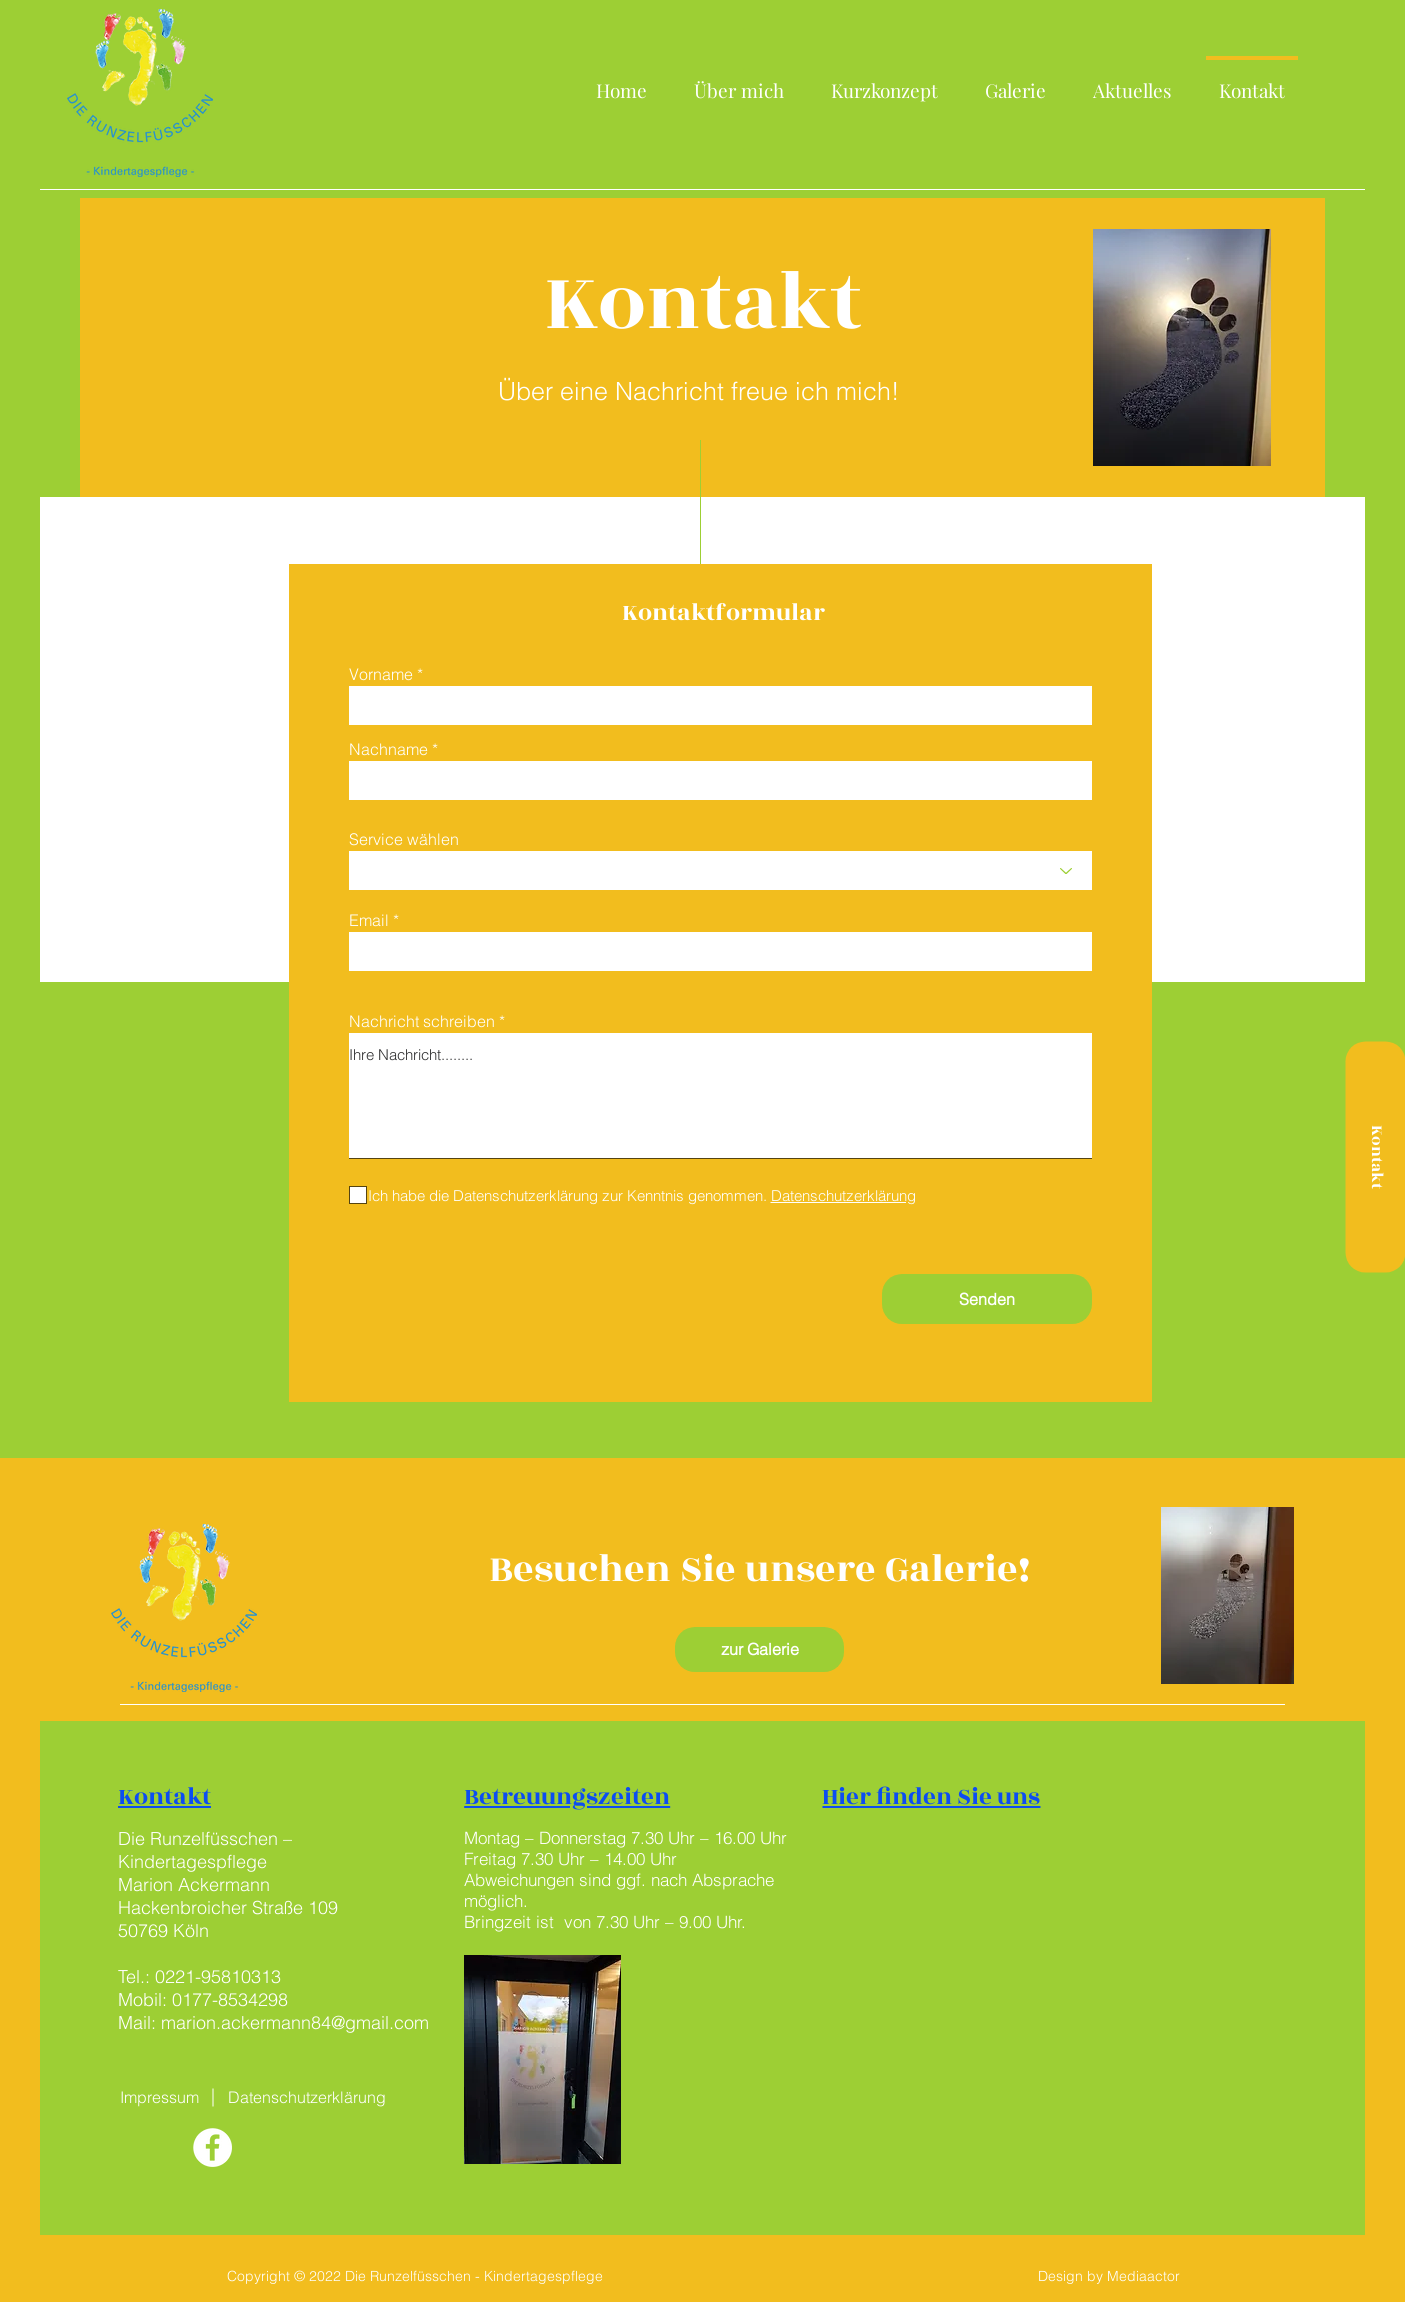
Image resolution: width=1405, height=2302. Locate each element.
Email (369, 920)
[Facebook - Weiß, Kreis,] (212, 2147)
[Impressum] (159, 2097)
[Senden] (987, 1299)
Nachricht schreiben (422, 1021)
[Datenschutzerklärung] (307, 2097)
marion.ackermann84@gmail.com (295, 2022)
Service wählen (404, 839)
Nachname (388, 749)
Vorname (381, 674)
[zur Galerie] (759, 1649)
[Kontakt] (1375, 1157)
